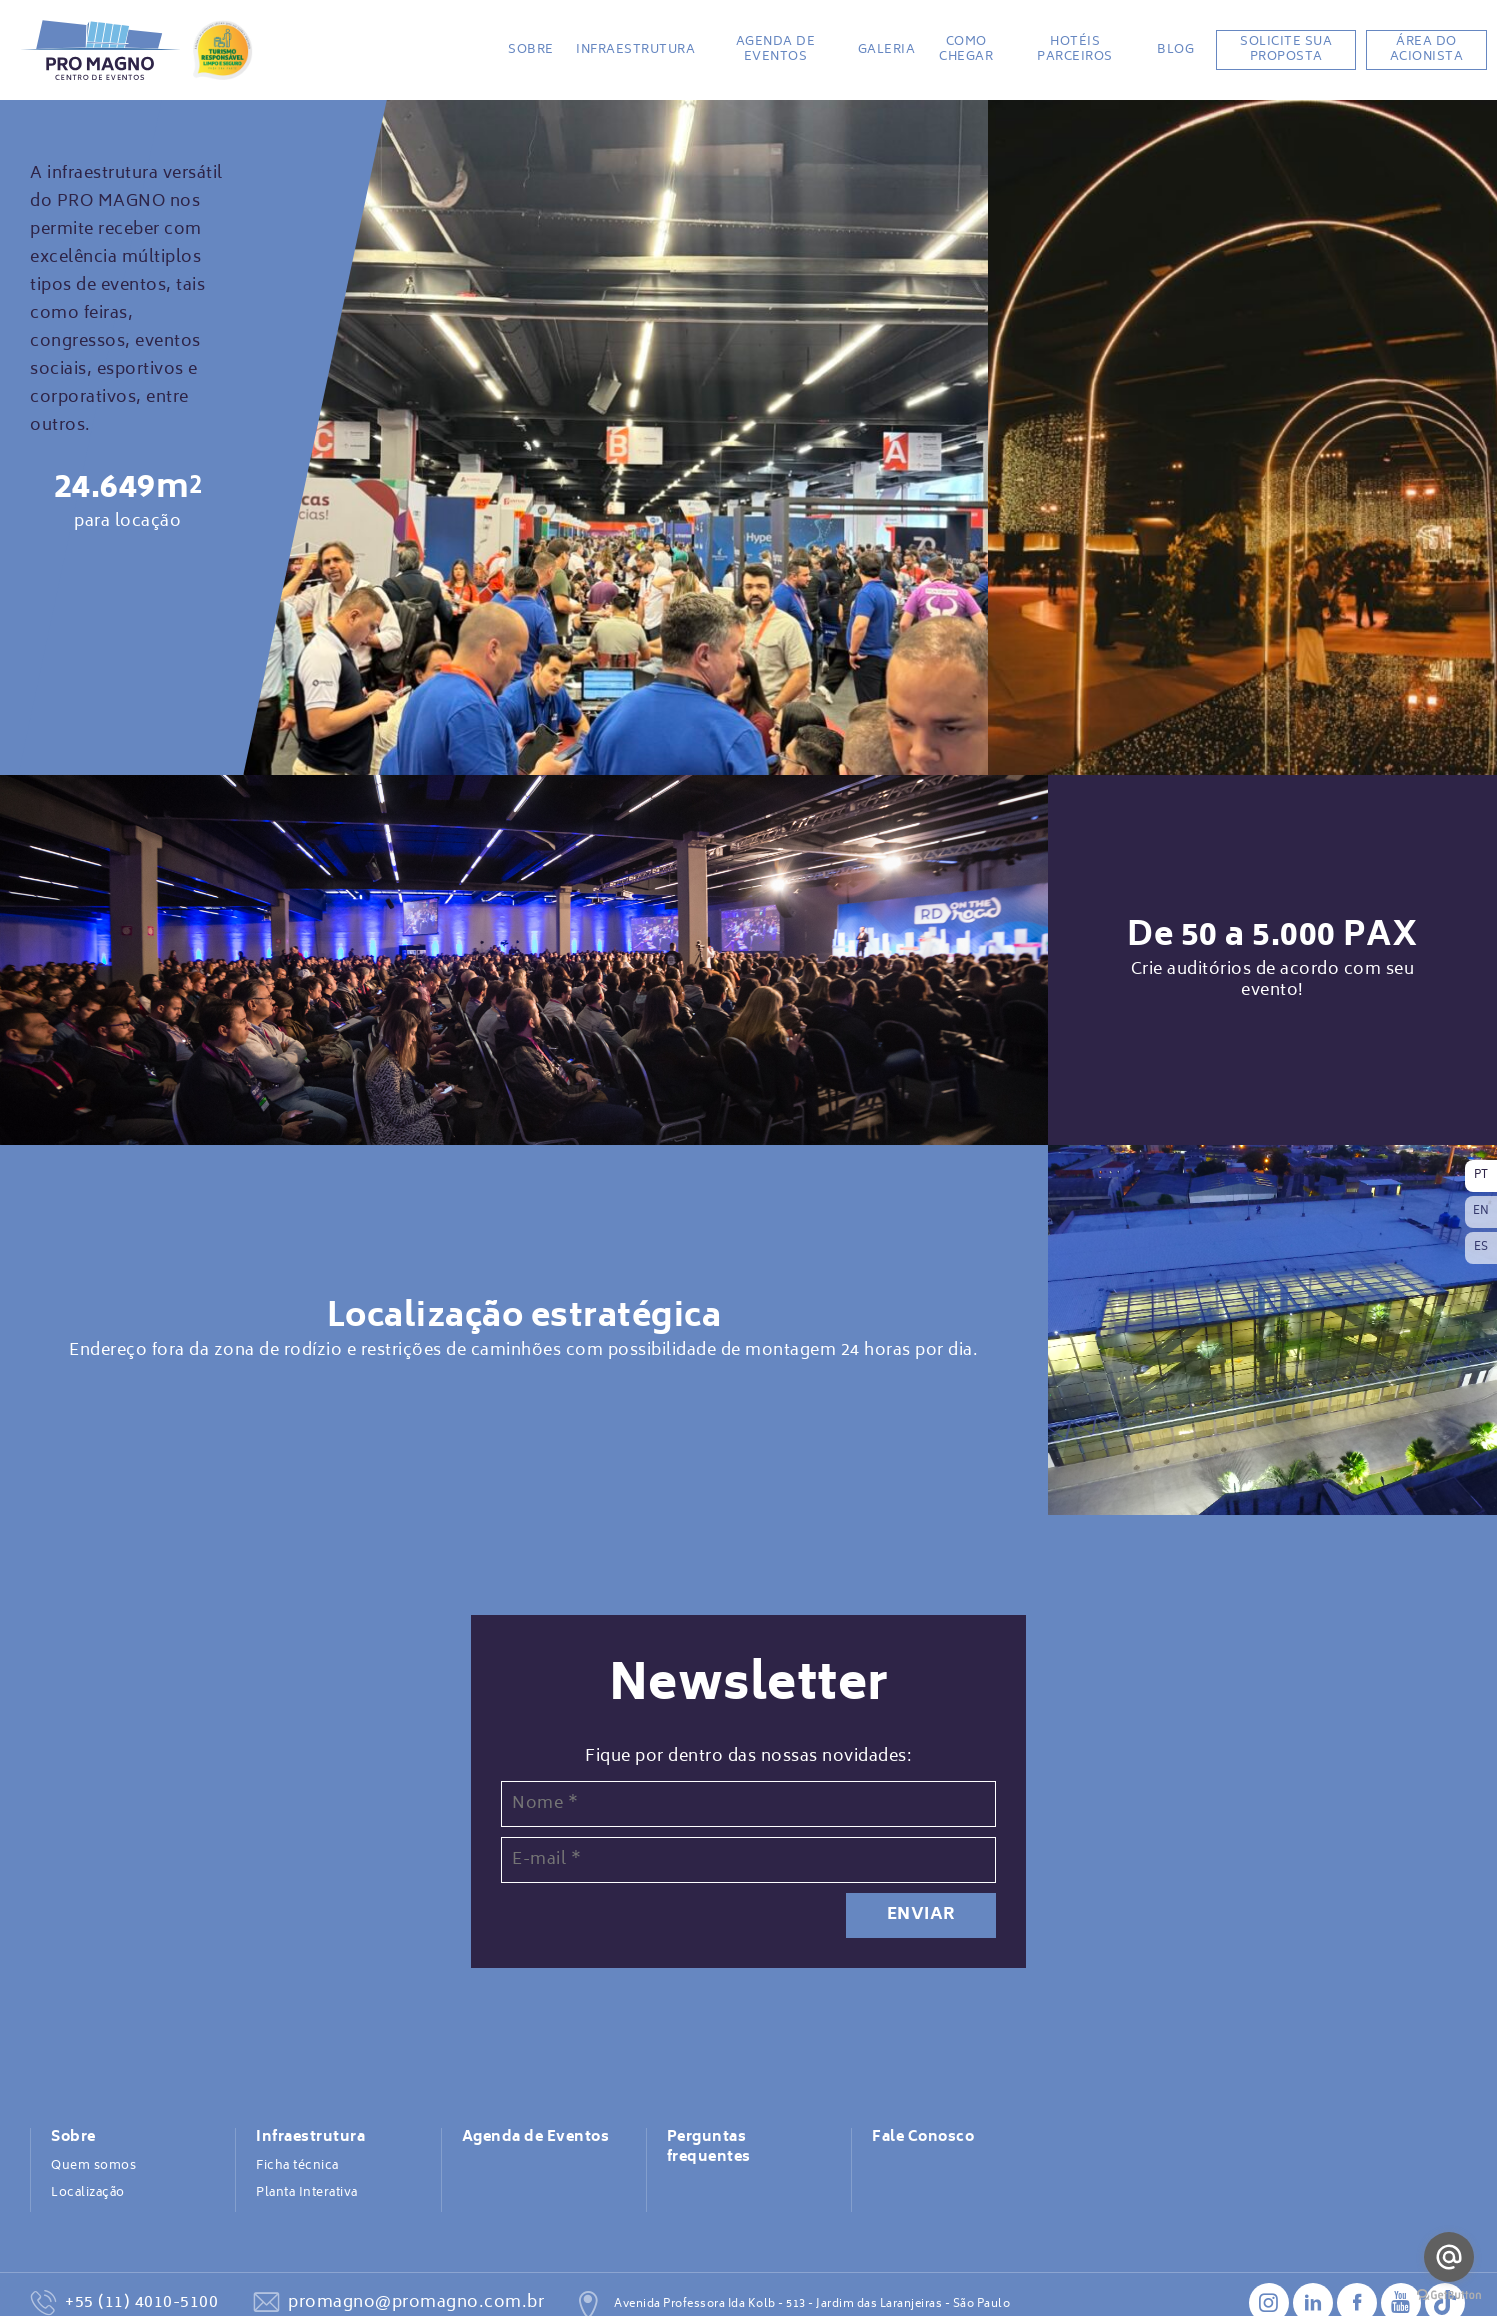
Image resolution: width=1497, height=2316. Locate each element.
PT (1481, 1175)
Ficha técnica (297, 2166)
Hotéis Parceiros (1075, 49)
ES (1481, 1247)
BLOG (1175, 50)
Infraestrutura (635, 50)
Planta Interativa (307, 2193)
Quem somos (93, 2166)
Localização (88, 2193)
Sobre (531, 50)
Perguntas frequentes (709, 2148)
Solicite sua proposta (1286, 49)
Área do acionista (1427, 49)
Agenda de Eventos (776, 49)
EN (1481, 1211)
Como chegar (966, 49)
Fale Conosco (923, 2138)
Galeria (887, 50)
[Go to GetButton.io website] (1449, 2295)
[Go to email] (1449, 2257)
